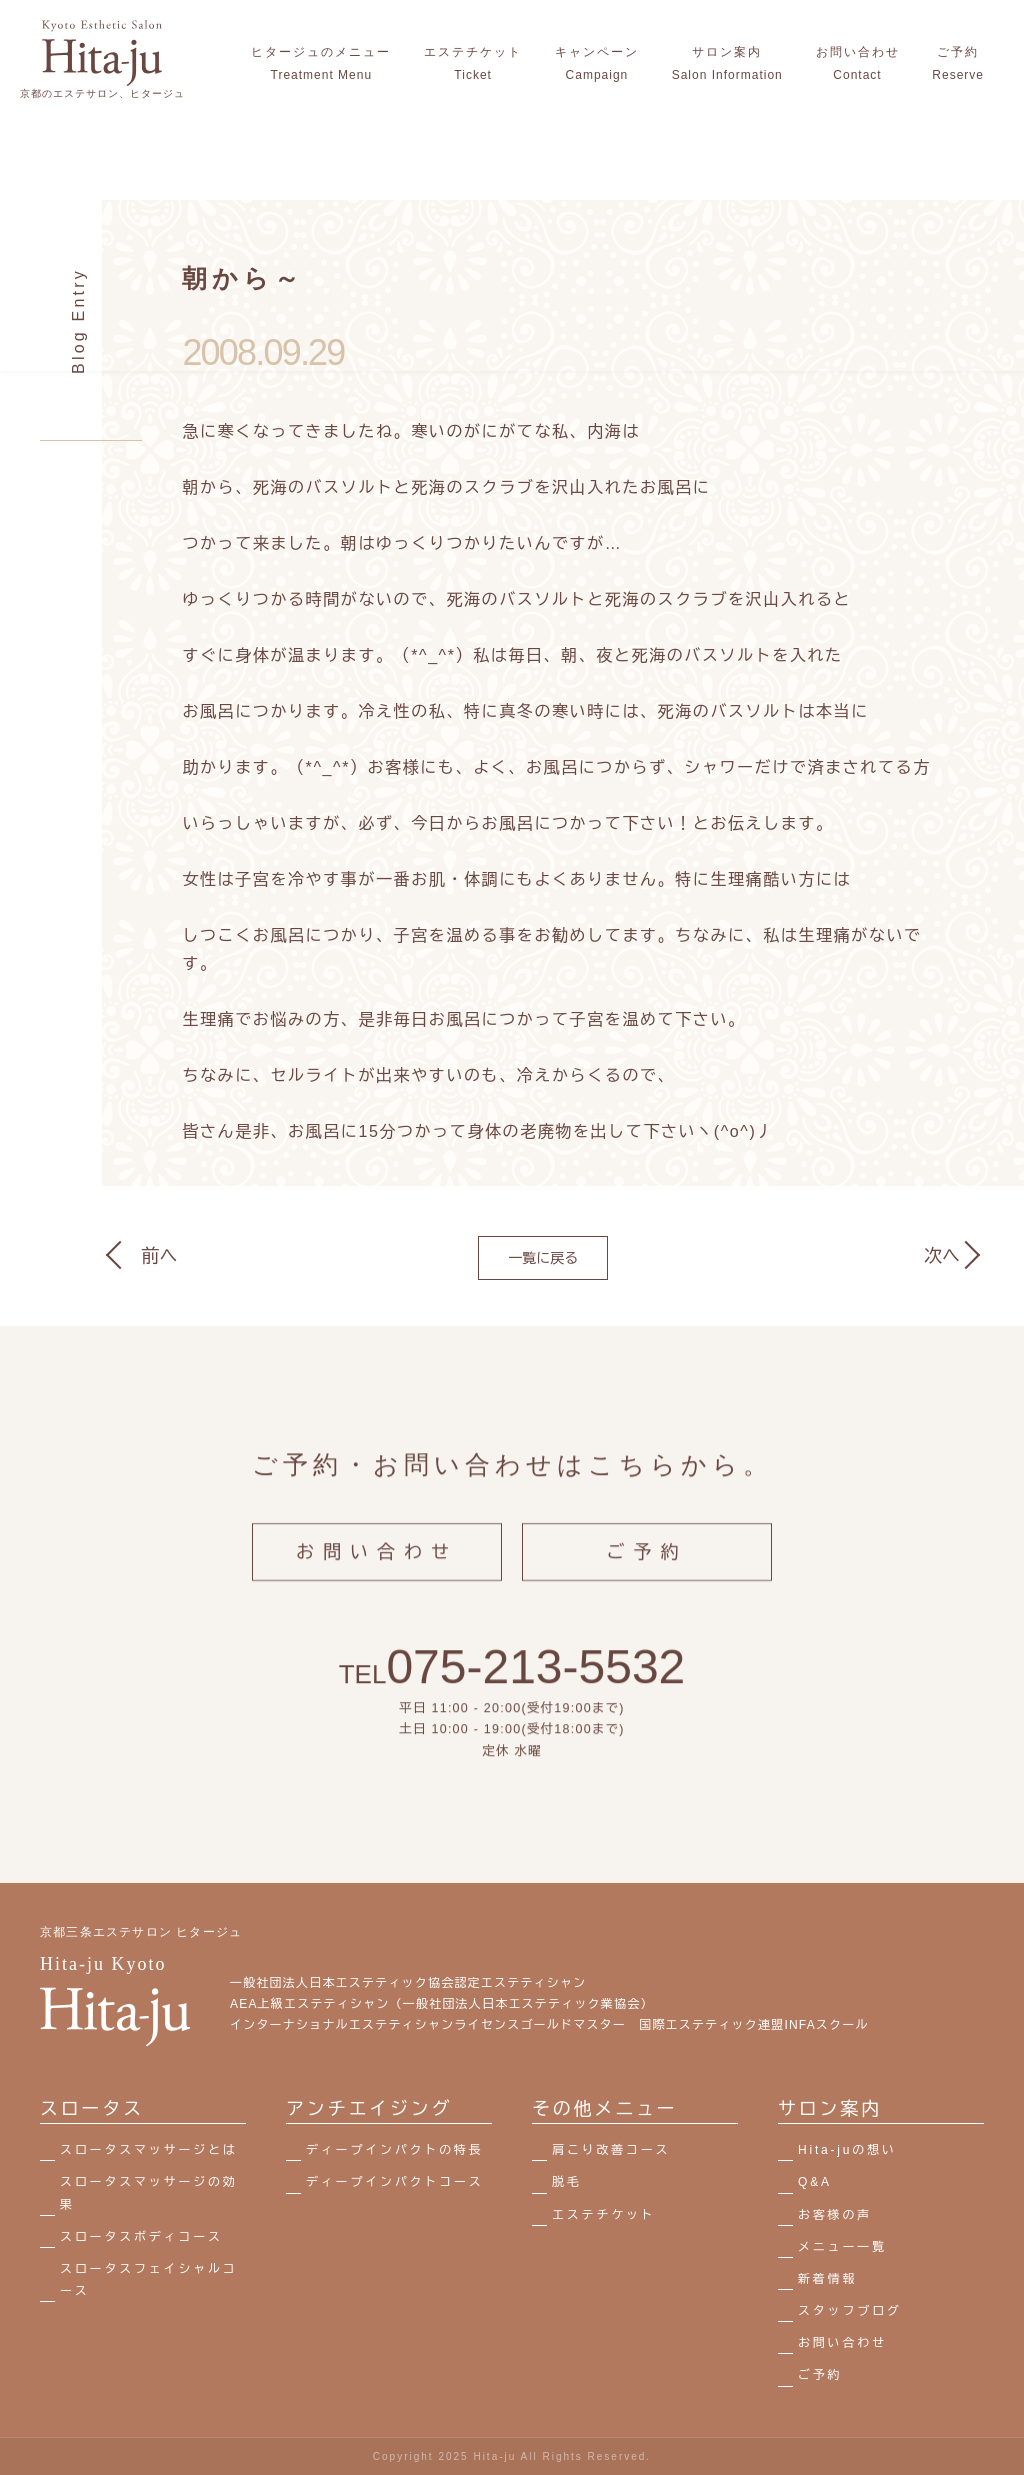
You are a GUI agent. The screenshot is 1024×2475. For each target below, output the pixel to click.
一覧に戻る (543, 1258)
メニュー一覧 (842, 2247)
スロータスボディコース (141, 2237)
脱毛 (567, 2182)
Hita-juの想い (847, 2150)
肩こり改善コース (611, 2150)
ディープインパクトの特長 (395, 2150)
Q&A (815, 2182)
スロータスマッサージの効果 (149, 2193)
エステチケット (604, 2215)
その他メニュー (605, 2109)
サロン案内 (830, 2109)
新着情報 (827, 2279)
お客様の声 (835, 2215)
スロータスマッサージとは (149, 2150)
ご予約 (647, 1568)
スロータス (92, 2109)
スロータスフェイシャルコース (149, 2280)
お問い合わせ (377, 1568)
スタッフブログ (850, 2311)
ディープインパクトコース (395, 2182)
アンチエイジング (369, 2109)
